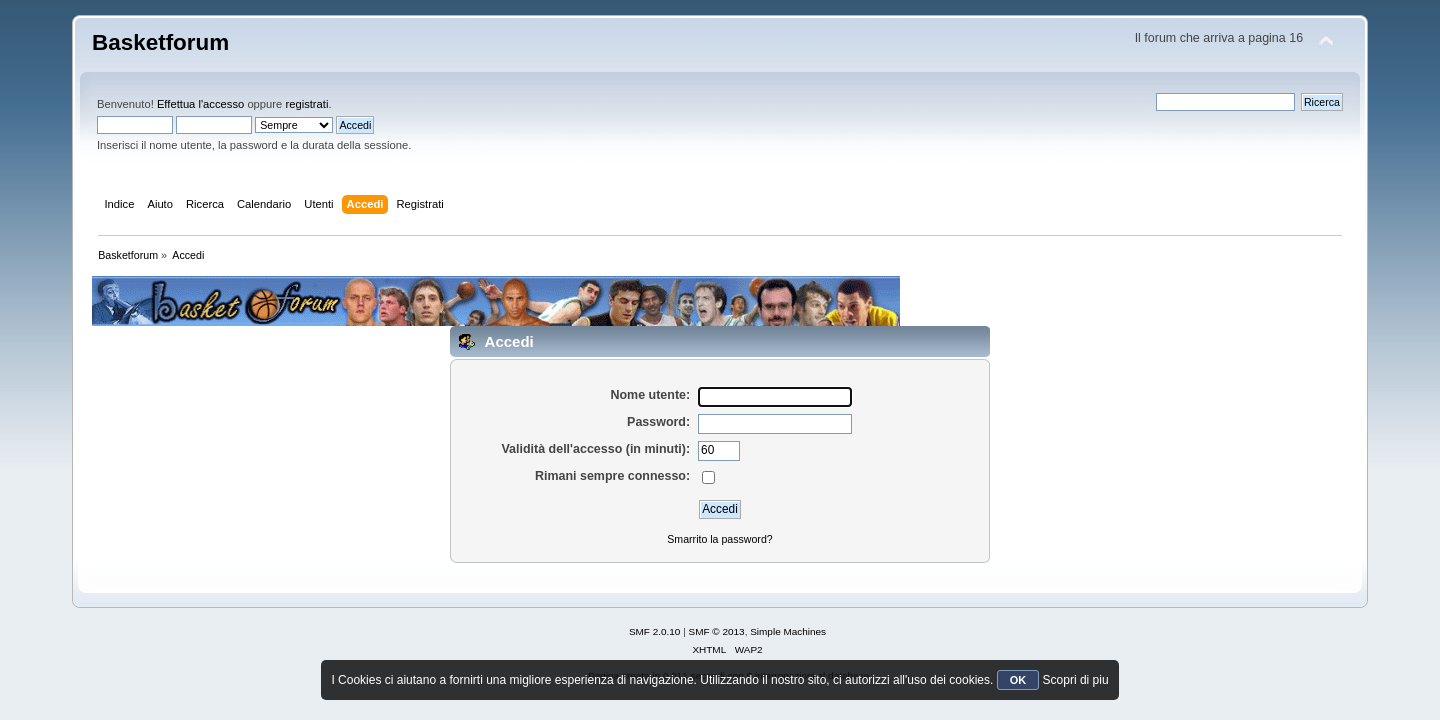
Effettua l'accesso (200, 104)
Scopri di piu (1076, 680)
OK (1018, 680)
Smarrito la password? (719, 539)
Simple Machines (788, 631)
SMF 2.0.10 (655, 631)
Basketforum (160, 42)
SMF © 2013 (717, 631)
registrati (306, 104)
